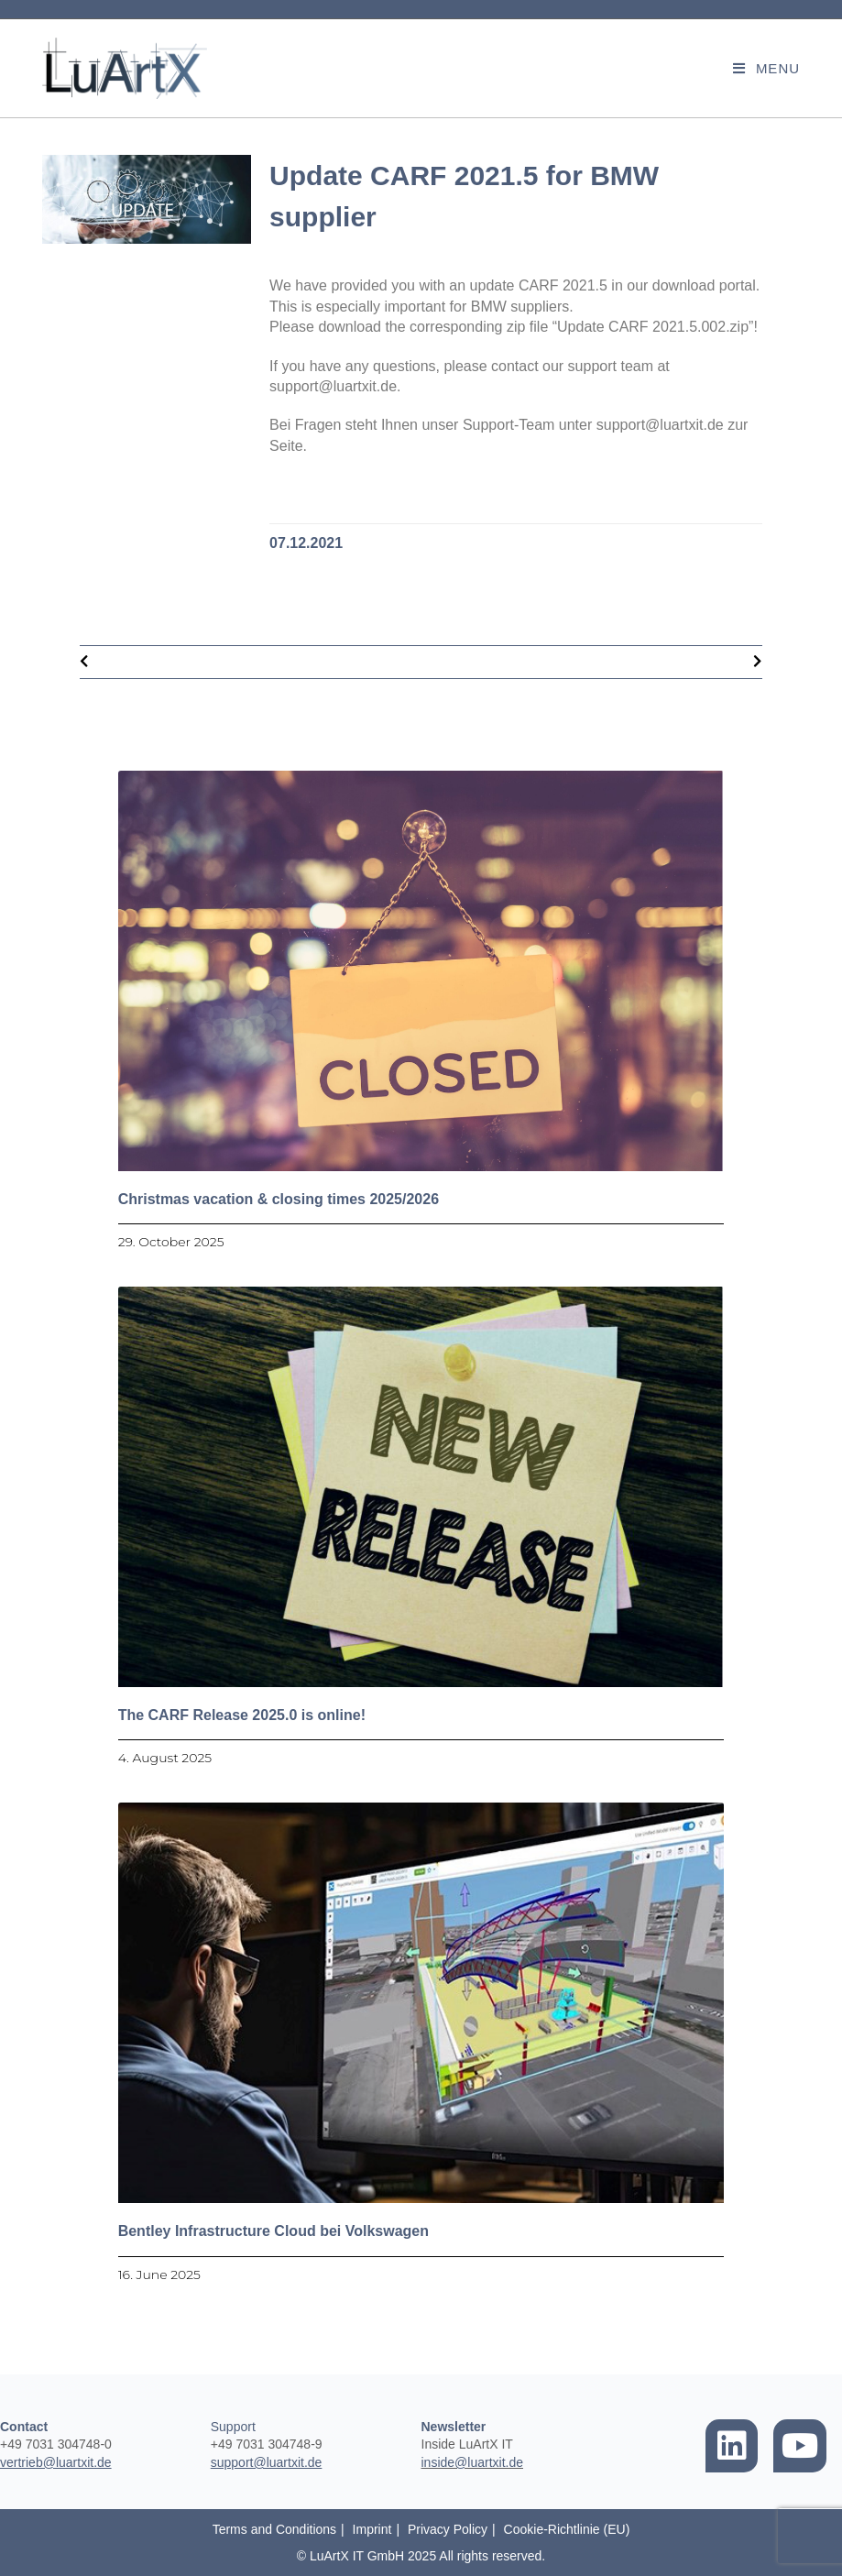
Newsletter (454, 2426)
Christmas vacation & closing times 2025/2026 (278, 1199)
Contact (24, 2426)
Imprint (372, 2529)
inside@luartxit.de (472, 2462)
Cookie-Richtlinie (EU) (567, 2529)
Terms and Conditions (274, 2529)
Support (233, 2426)
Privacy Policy (447, 2529)
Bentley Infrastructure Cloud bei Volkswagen (273, 2231)
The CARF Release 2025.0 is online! (242, 1715)
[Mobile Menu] (766, 68)
